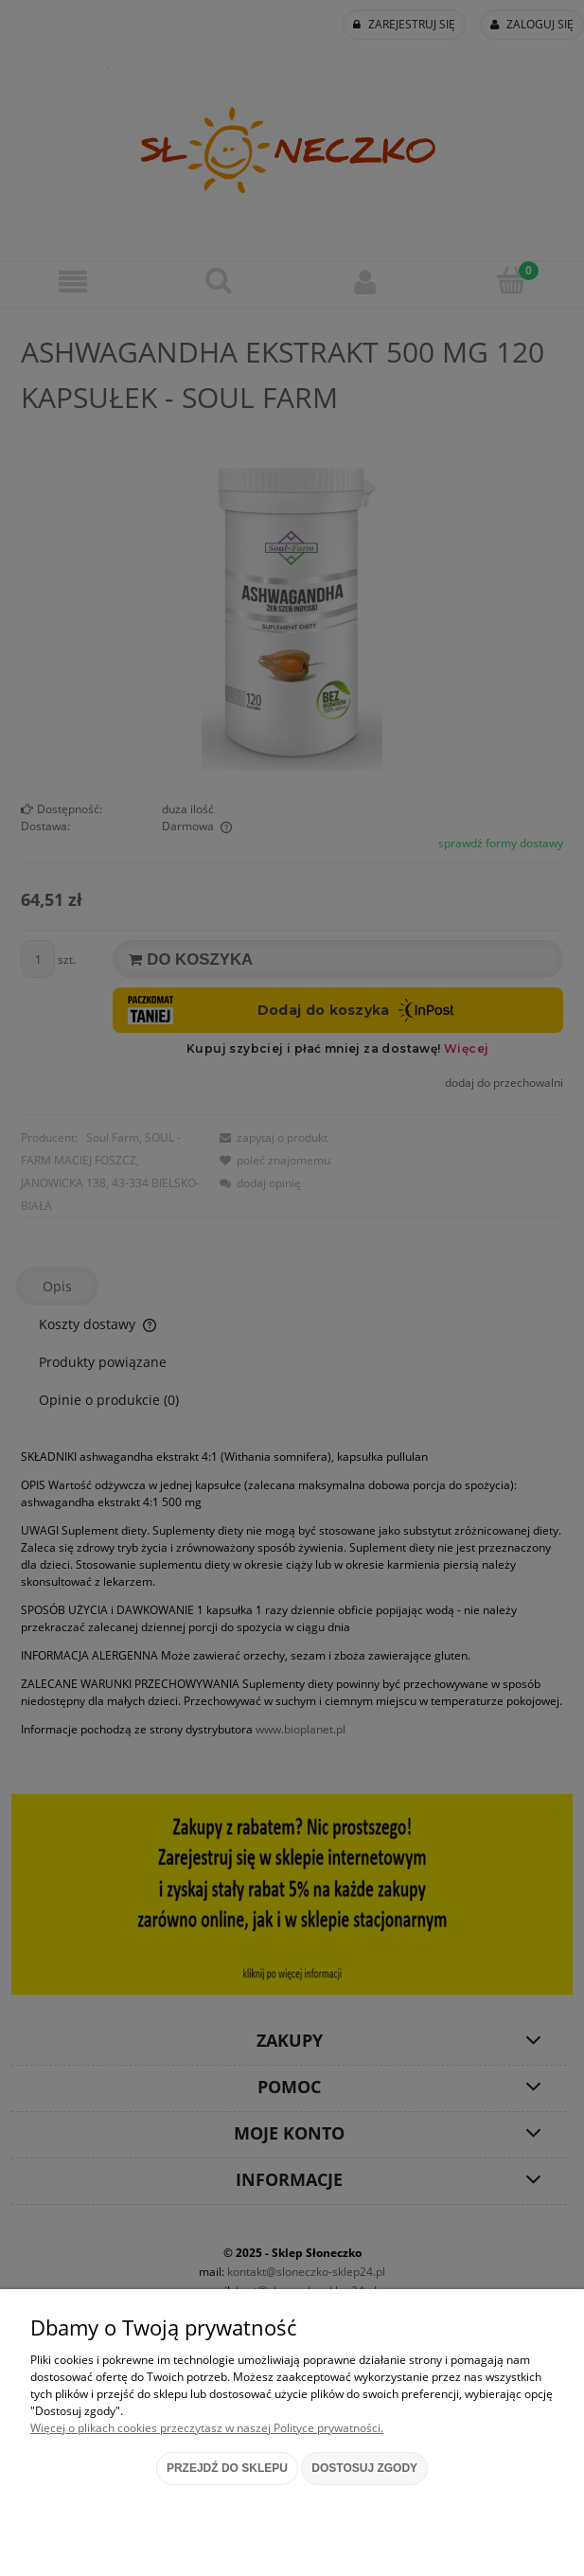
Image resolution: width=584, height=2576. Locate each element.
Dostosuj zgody (364, 2468)
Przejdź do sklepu (227, 2468)
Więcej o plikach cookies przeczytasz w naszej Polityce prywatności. (206, 2428)
